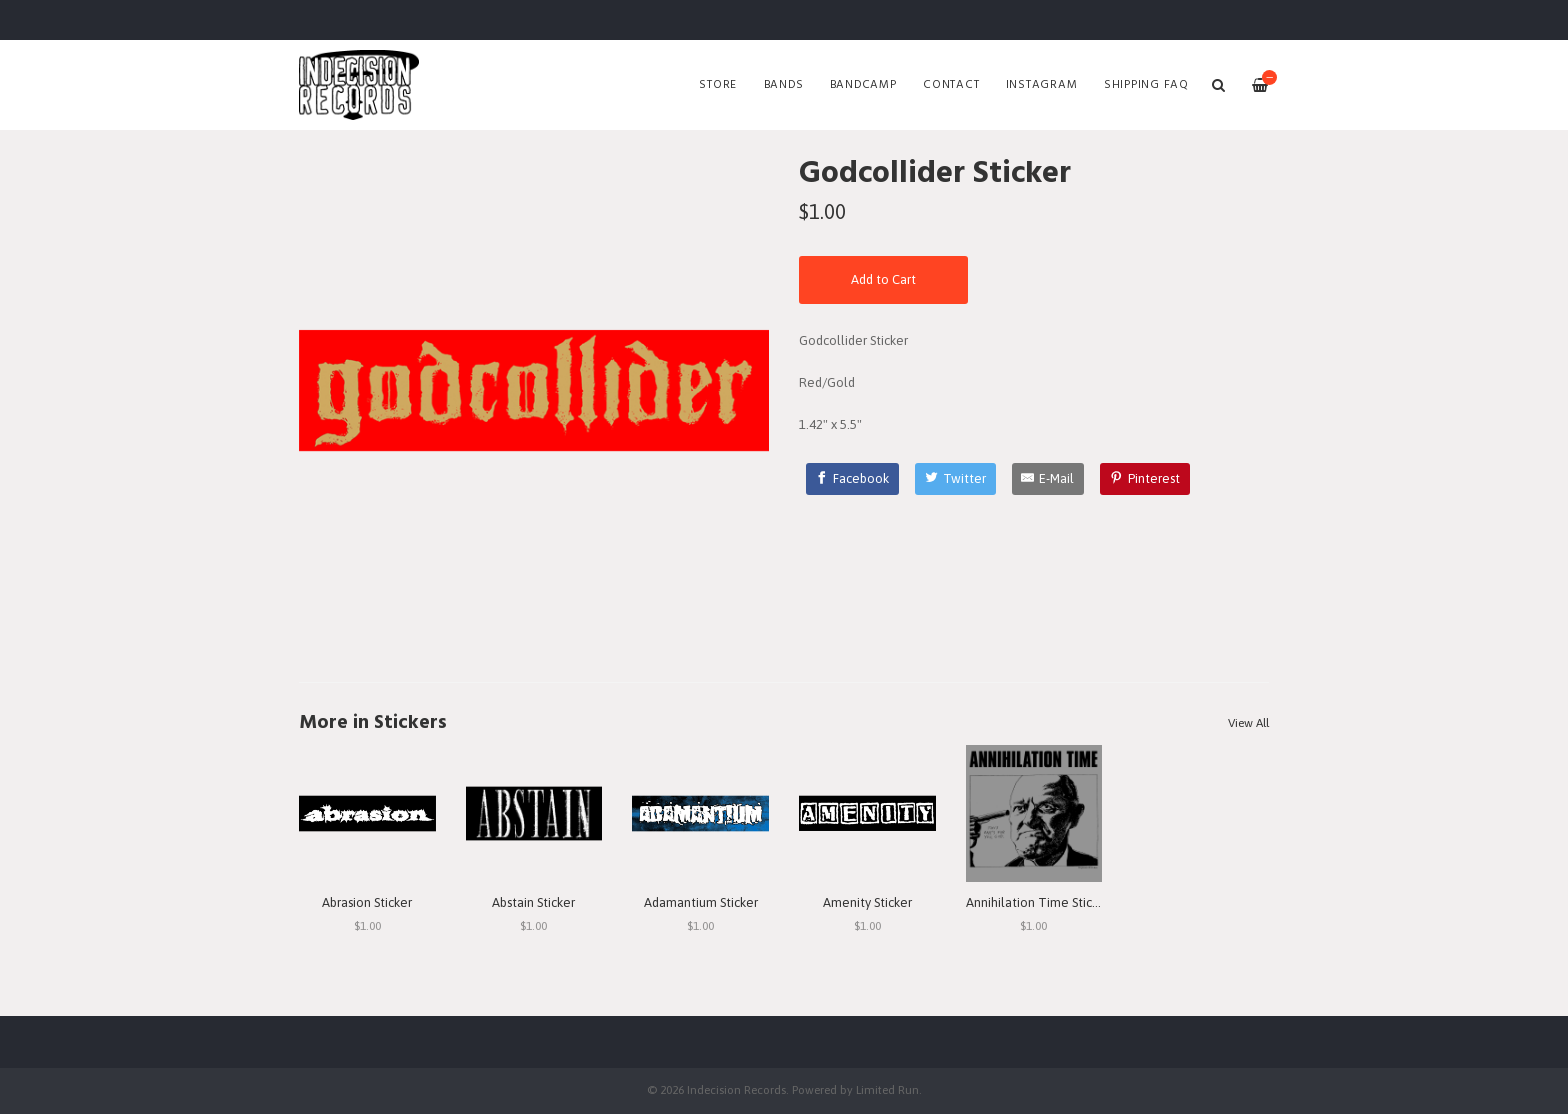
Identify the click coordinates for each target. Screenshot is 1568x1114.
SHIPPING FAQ (1146, 85)
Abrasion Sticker (367, 902)
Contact (951, 85)
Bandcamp (863, 85)
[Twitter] (955, 479)
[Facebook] (853, 479)
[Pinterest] (1145, 479)
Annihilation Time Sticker (1038, 902)
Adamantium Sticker (701, 902)
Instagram (1042, 85)
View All (1248, 723)
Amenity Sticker (867, 902)
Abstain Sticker (533, 902)
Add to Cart (883, 279)
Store (718, 85)
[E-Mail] (1048, 479)
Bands (784, 85)
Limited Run (887, 1089)
